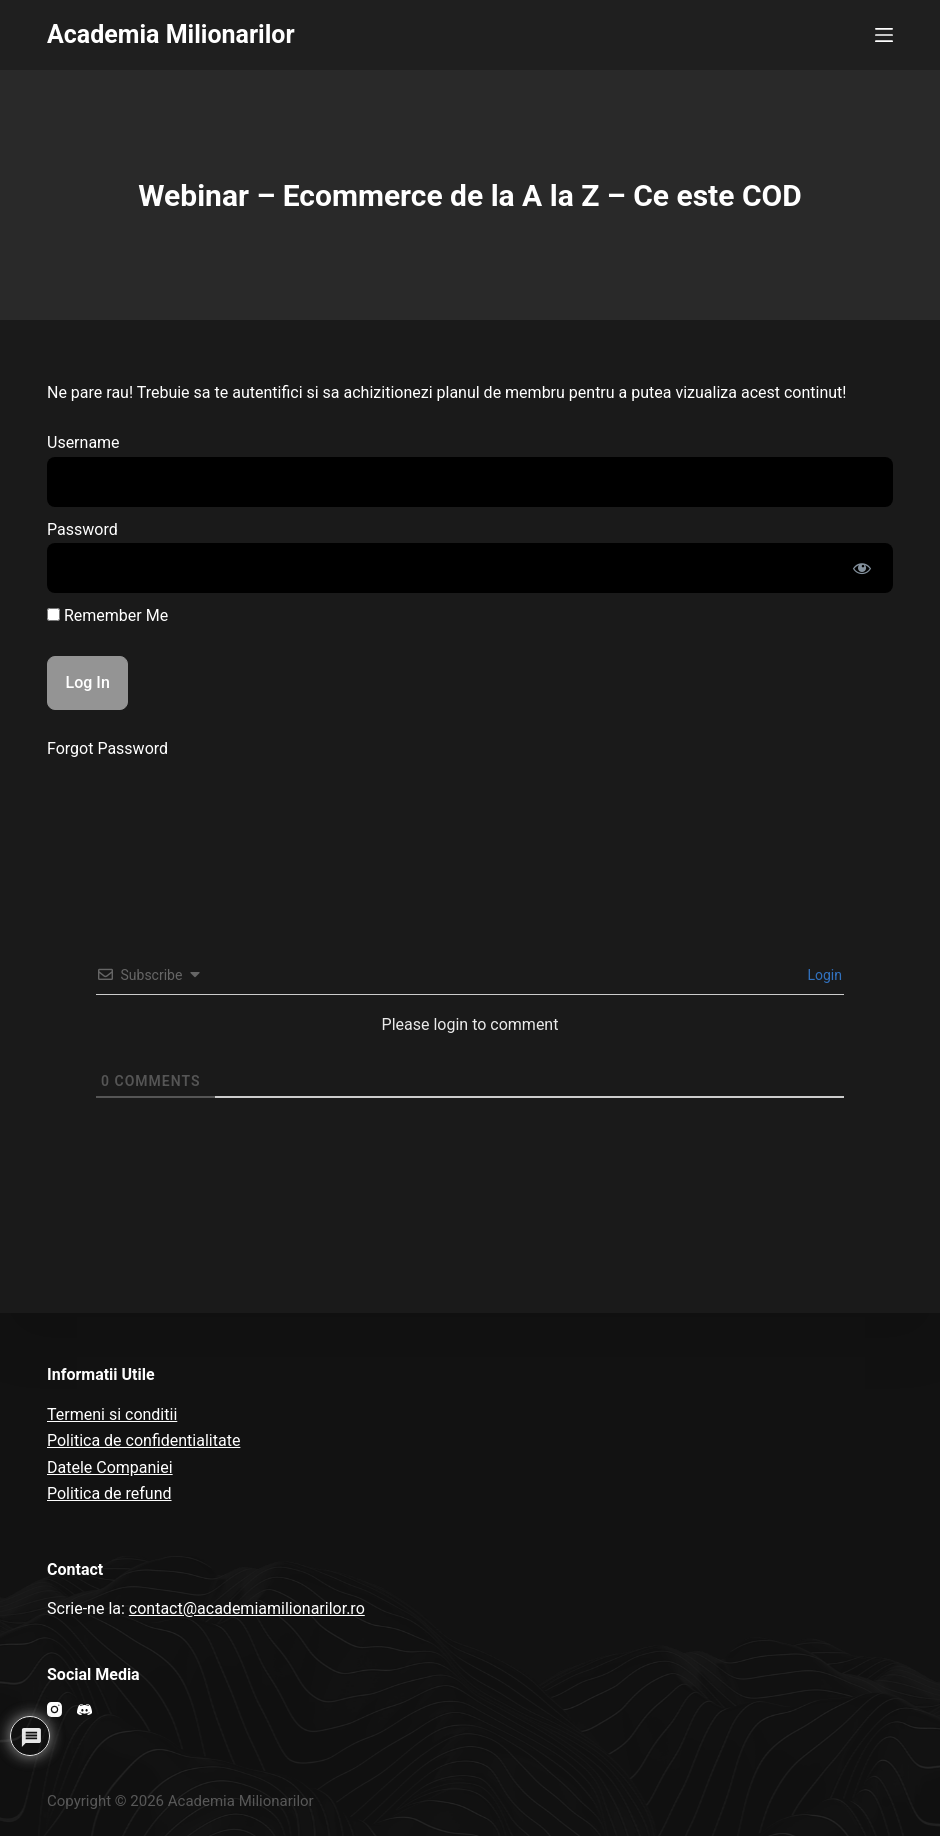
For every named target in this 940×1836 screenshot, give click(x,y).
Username (83, 442)
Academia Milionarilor (171, 34)
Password (82, 529)
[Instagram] (54, 1709)
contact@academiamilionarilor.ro (247, 1608)
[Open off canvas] (884, 35)
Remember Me (107, 615)
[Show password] (862, 568)
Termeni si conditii (112, 1414)
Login (823, 975)
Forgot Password (107, 748)
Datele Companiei (110, 1467)
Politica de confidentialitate (143, 1440)
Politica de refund (109, 1493)
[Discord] (84, 1709)
